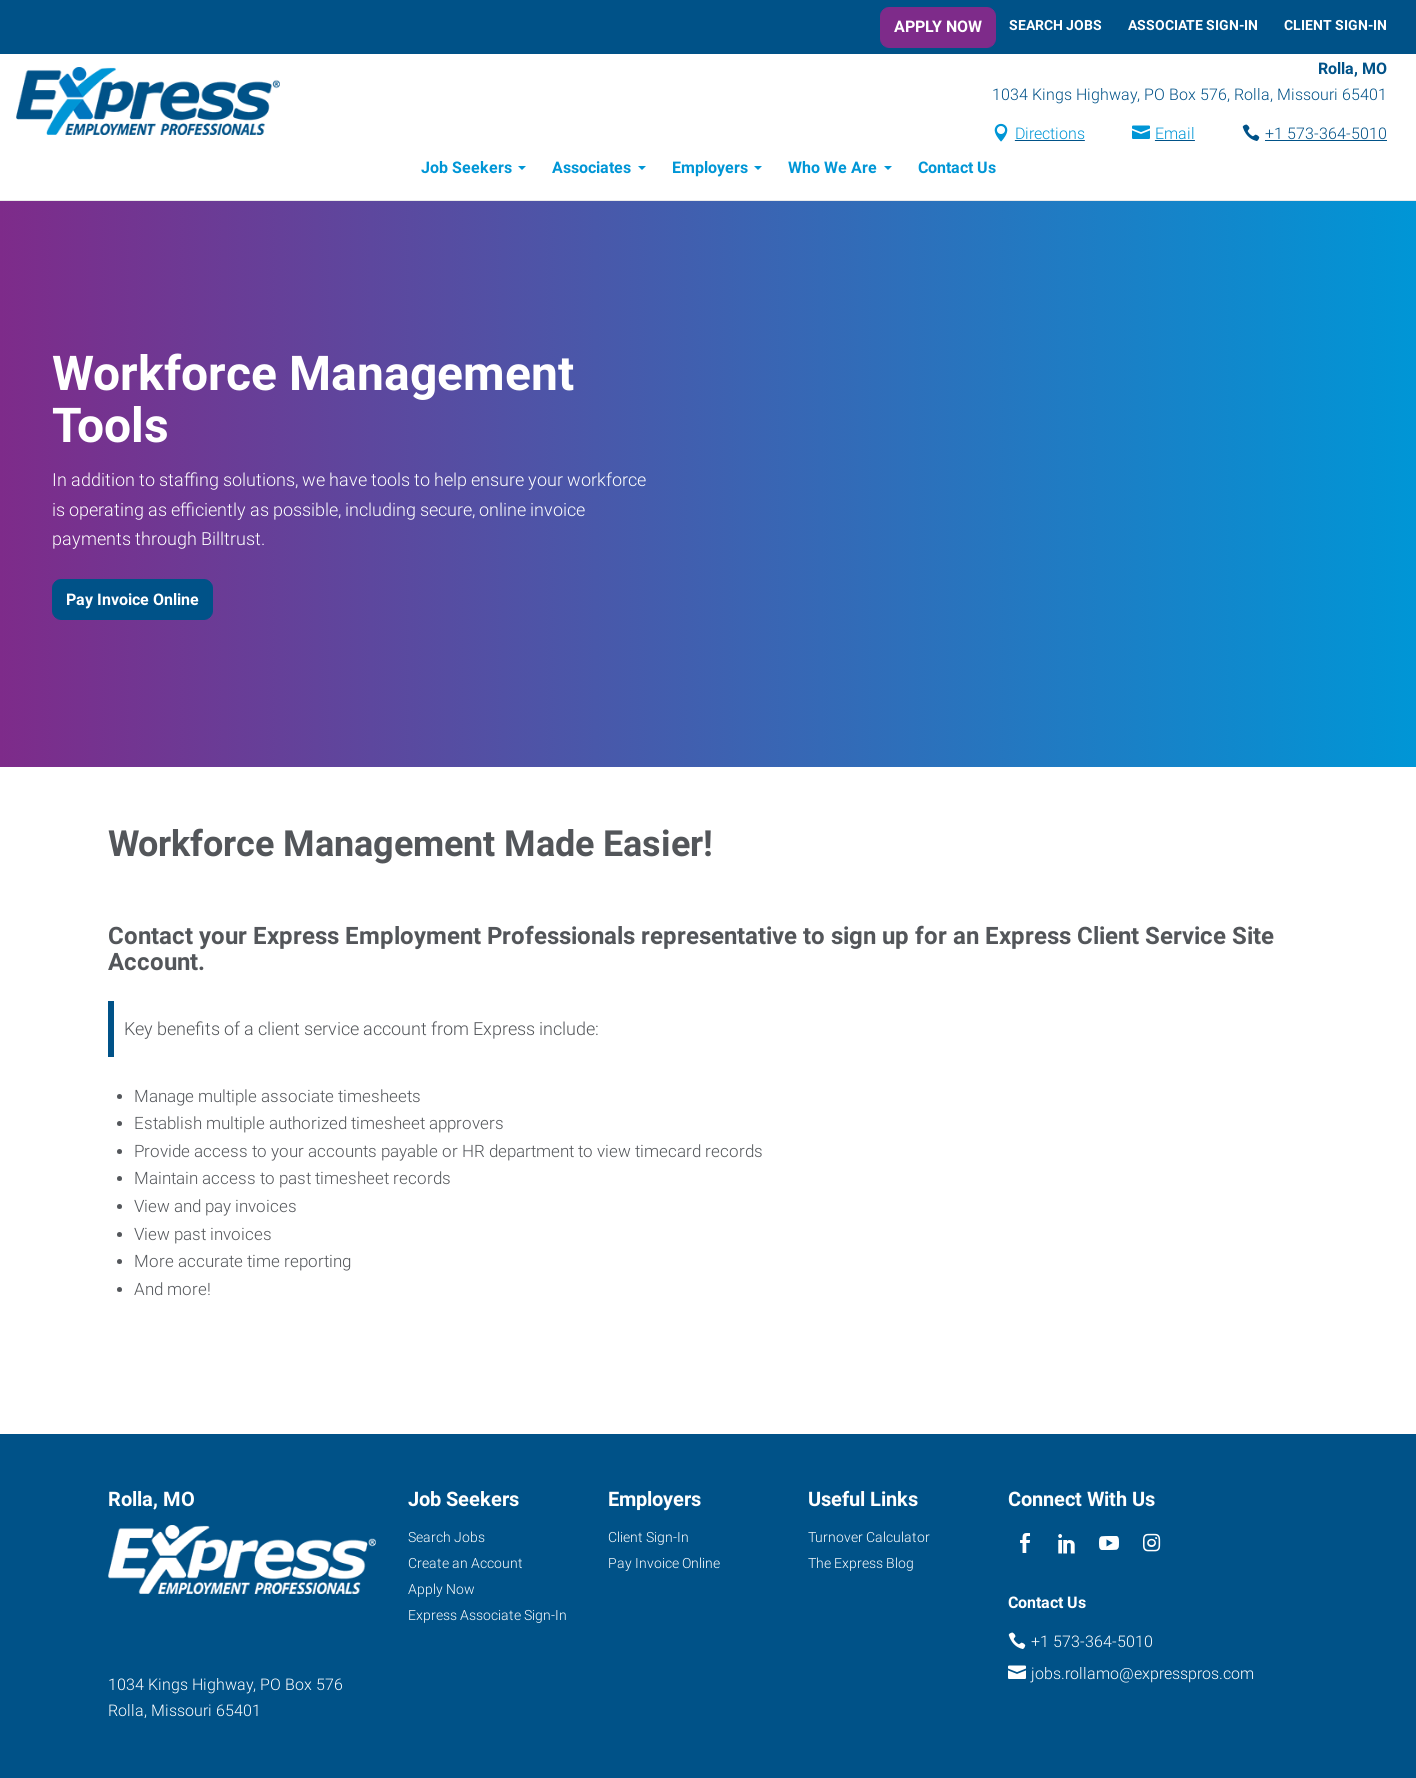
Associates (591, 167)
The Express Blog (861, 1563)
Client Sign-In (1335, 25)
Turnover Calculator (869, 1537)
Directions (1050, 133)
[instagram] (1151, 1544)
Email (1175, 133)
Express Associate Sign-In (487, 1615)
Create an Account (465, 1563)
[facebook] (1024, 1544)
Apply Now (938, 26)
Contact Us (957, 167)
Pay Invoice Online (132, 599)
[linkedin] (1066, 1544)
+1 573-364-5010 (1326, 133)
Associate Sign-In (1193, 25)
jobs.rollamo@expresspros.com (1142, 1673)
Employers (710, 167)
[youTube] (1109, 1544)
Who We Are (832, 167)
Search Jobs (1055, 25)
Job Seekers (466, 167)
